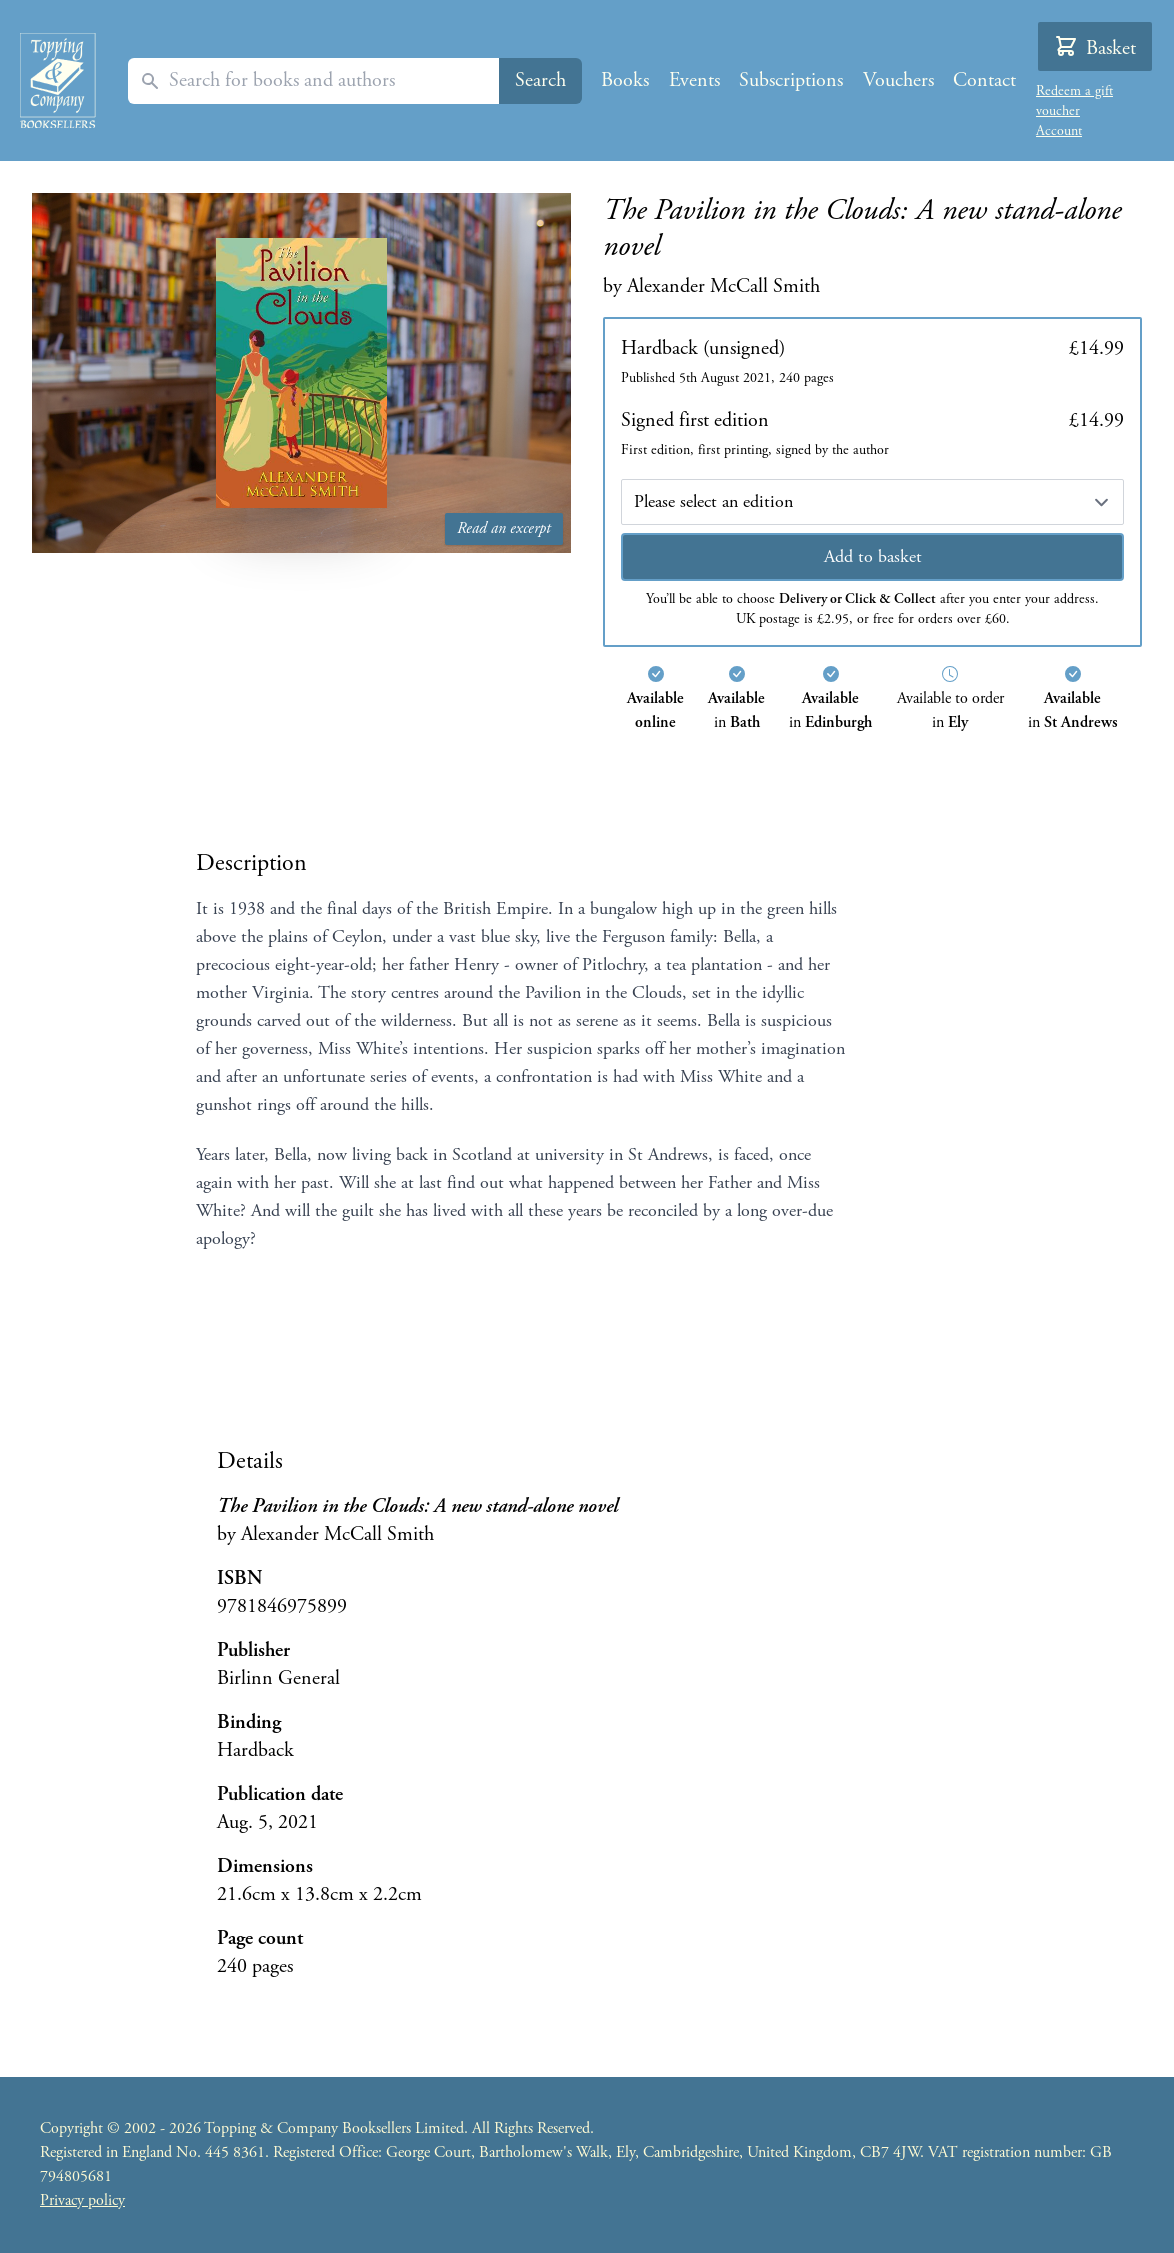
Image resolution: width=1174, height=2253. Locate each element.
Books (625, 80)
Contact (984, 80)
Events (694, 80)
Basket (1095, 47)
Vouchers (898, 80)
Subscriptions (791, 80)
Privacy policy (82, 2200)
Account (1059, 131)
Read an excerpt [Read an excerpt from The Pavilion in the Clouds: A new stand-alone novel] (504, 528)
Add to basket (873, 556)
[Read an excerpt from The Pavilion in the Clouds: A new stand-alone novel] (301, 373)
